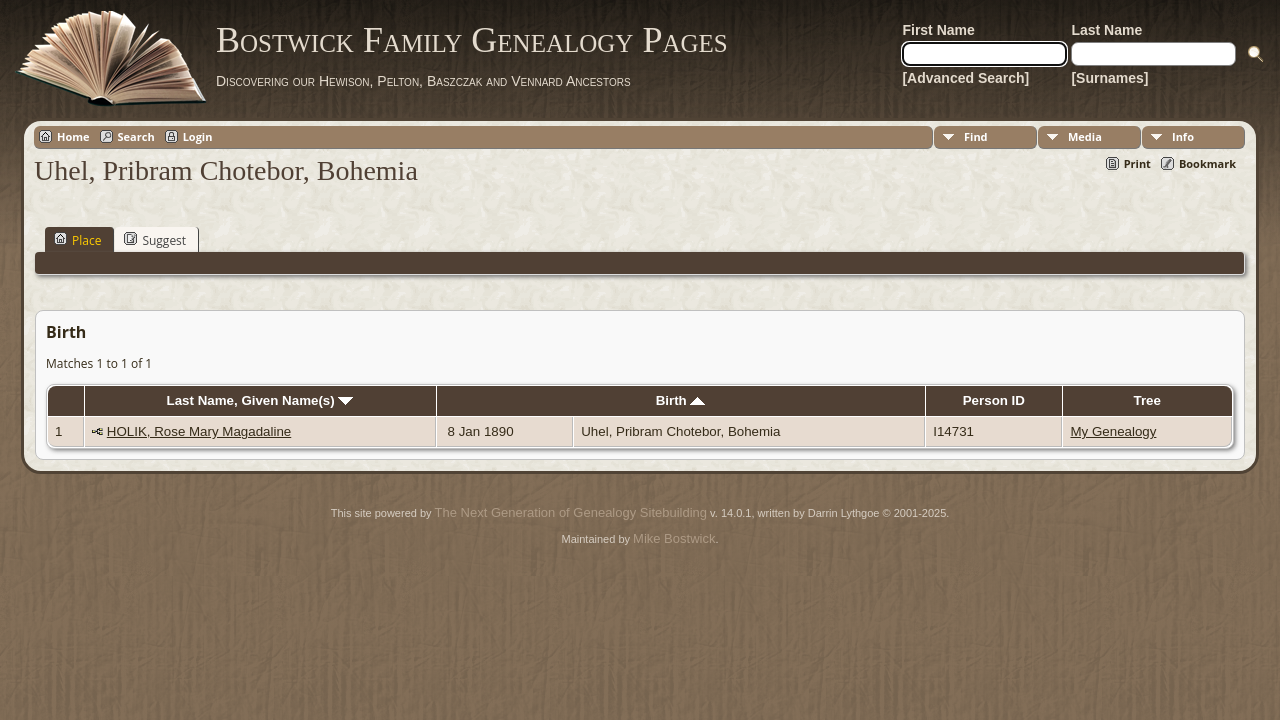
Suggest (155, 240)
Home (73, 136)
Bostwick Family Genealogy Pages (472, 40)
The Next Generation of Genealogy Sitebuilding (571, 512)
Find (976, 136)
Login (198, 136)
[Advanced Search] (965, 78)
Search (136, 136)
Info (1183, 136)
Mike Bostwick (674, 538)
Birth (681, 400)
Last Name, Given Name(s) (260, 400)
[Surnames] (1109, 78)
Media (1085, 136)
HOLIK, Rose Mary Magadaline (199, 431)
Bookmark (1207, 163)
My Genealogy (1113, 431)
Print (1137, 163)
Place (77, 240)
